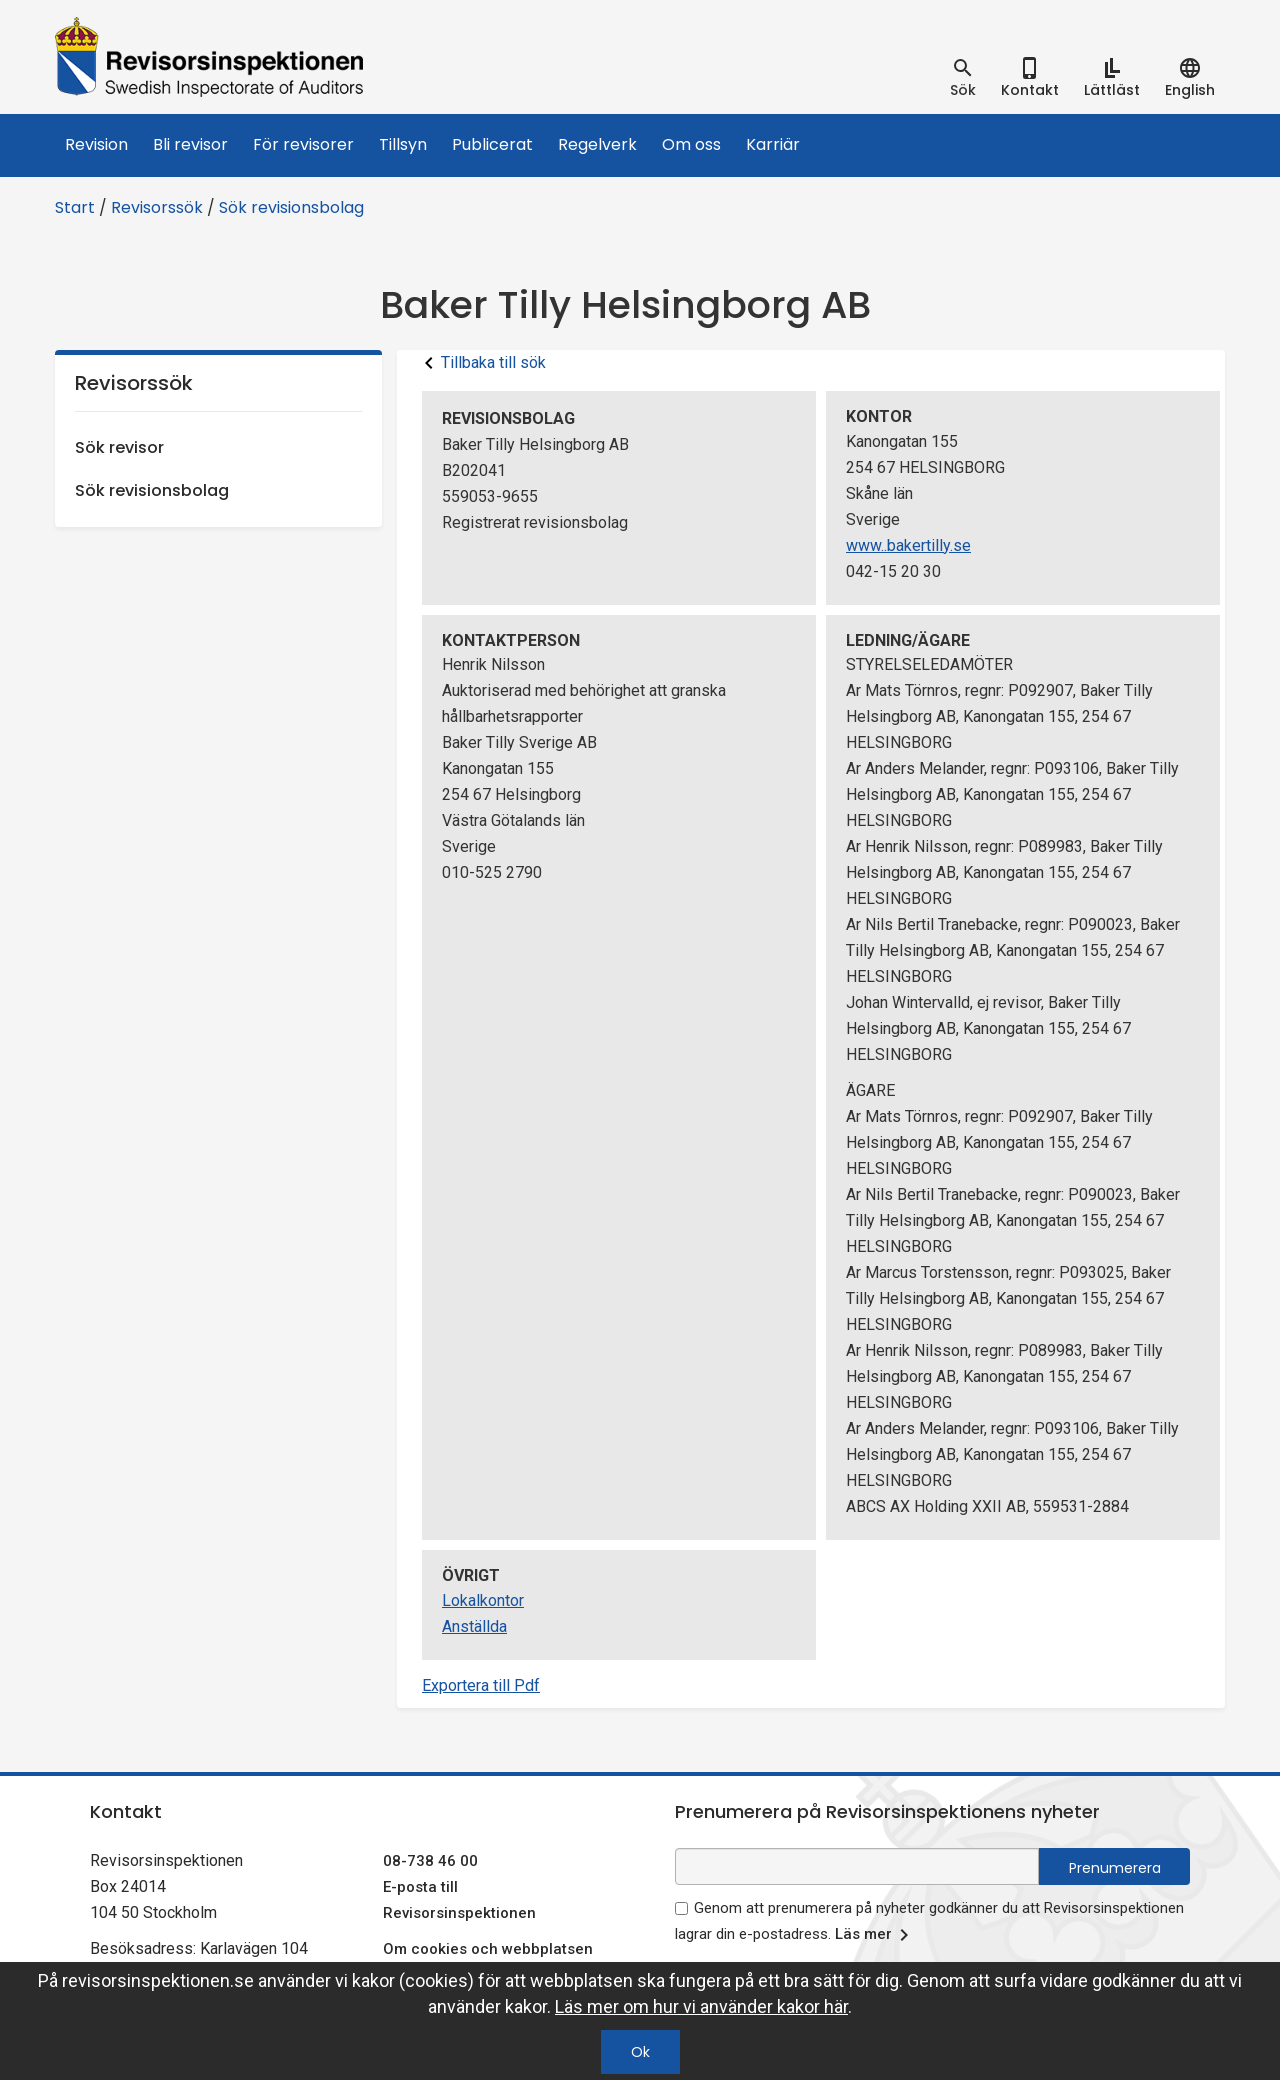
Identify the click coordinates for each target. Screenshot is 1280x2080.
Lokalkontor (483, 1600)
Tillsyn (403, 144)
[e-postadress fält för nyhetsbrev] (857, 1866)
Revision (96, 144)
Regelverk (597, 144)
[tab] (963, 78)
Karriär (773, 144)
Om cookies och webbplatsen (488, 1949)
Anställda (474, 1626)
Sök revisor (119, 447)
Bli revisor (190, 144)
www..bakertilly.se (908, 545)
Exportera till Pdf (481, 1685)
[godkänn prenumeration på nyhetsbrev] (681, 1908)
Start (75, 207)
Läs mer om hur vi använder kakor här (701, 2006)
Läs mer (875, 1935)
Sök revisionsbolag (291, 207)
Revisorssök (157, 207)
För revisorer (303, 144)
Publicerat (492, 144)
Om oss (691, 144)
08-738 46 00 (430, 1861)
